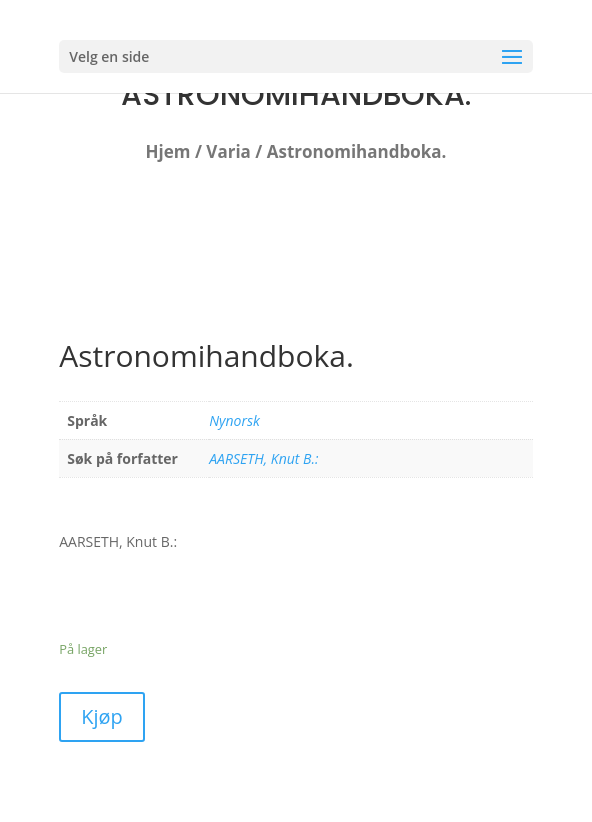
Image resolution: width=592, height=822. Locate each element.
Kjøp (102, 716)
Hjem (168, 151)
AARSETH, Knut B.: (263, 458)
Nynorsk (234, 420)
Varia (228, 151)
